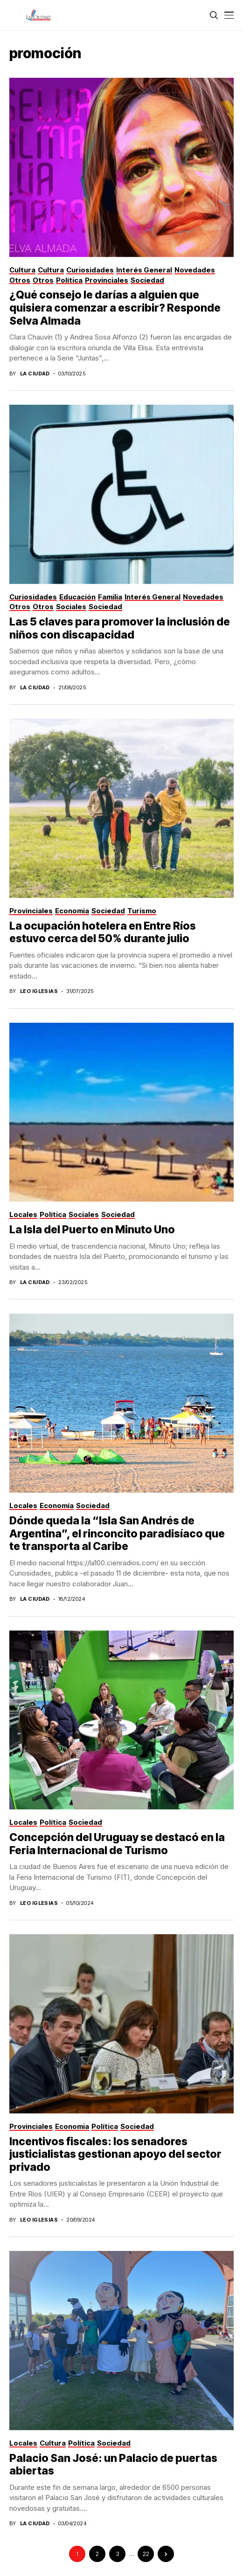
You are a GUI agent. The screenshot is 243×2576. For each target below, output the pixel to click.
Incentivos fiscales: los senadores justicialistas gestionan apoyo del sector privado (115, 2154)
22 (146, 2553)
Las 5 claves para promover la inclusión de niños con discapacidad (119, 628)
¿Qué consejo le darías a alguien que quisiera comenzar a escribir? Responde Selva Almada (115, 307)
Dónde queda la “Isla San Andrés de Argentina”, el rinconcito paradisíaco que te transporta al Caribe (117, 1533)
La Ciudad (35, 374)
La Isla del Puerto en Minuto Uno (92, 1229)
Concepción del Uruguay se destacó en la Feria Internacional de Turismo (117, 1844)
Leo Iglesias (39, 991)
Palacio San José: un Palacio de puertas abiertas (113, 2465)
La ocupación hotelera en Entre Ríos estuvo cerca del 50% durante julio (102, 932)
